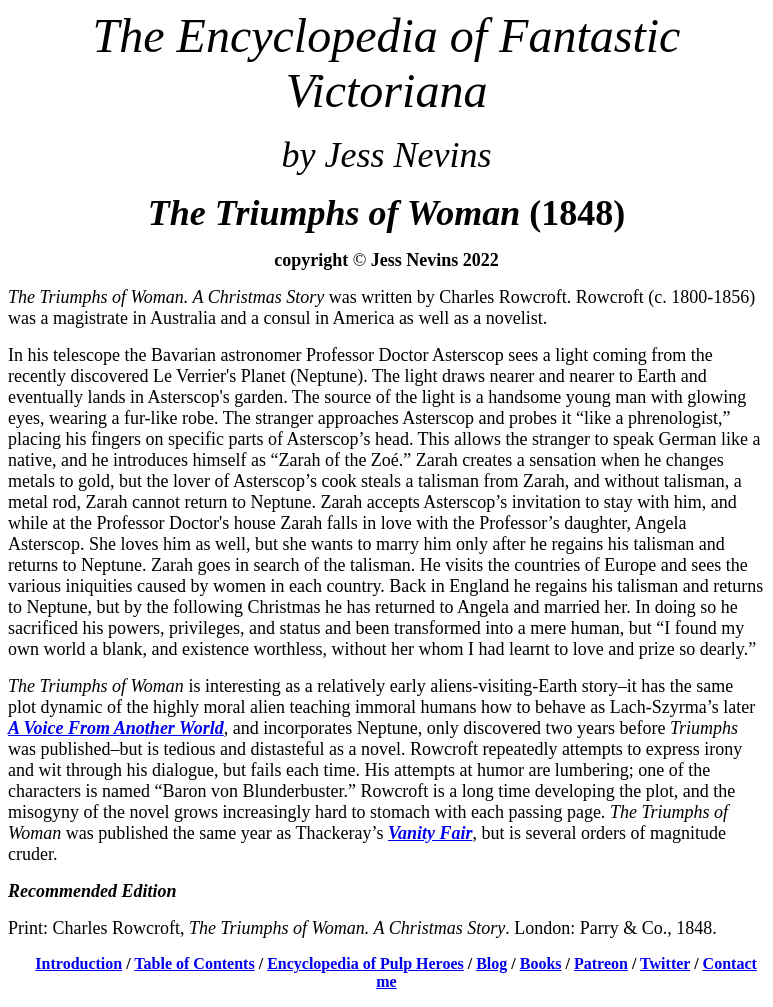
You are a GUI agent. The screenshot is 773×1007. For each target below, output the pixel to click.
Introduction (78, 963)
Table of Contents (194, 963)
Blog (491, 963)
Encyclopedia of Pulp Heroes (365, 963)
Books (541, 963)
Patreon (601, 963)
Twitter (665, 963)
